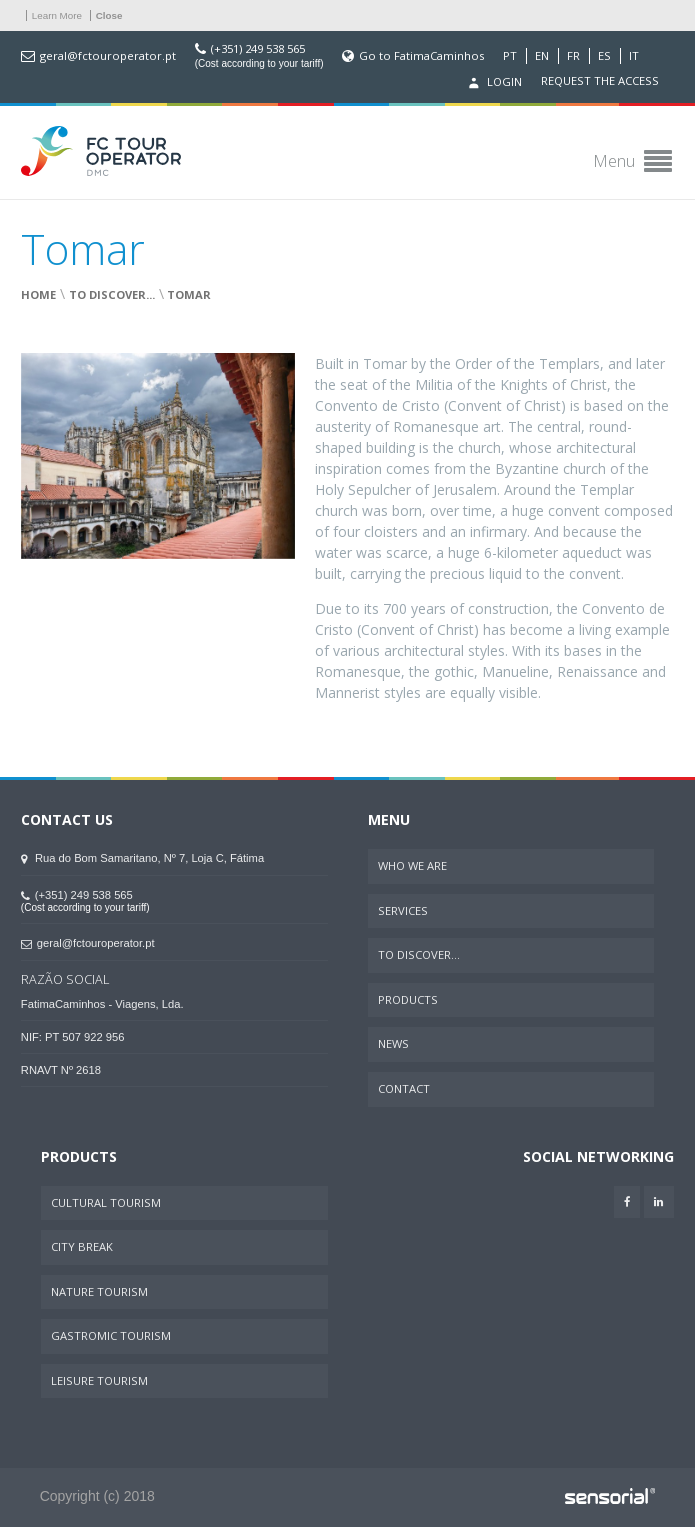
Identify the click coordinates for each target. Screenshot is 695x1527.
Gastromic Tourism (111, 1335)
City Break (82, 1246)
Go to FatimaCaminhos (421, 56)
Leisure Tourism (99, 1380)
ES (604, 56)
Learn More (57, 15)
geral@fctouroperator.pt (108, 56)
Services (403, 910)
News (393, 1043)
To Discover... (112, 294)
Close (109, 15)
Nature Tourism (99, 1291)
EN (542, 56)
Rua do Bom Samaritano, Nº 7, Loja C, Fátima (142, 858)
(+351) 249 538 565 (258, 49)
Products (408, 999)
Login (493, 83)
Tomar (189, 294)
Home (38, 294)
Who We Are (412, 865)
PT (510, 56)
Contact (404, 1088)
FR (573, 56)
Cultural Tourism (106, 1202)
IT (634, 56)
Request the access (600, 81)
